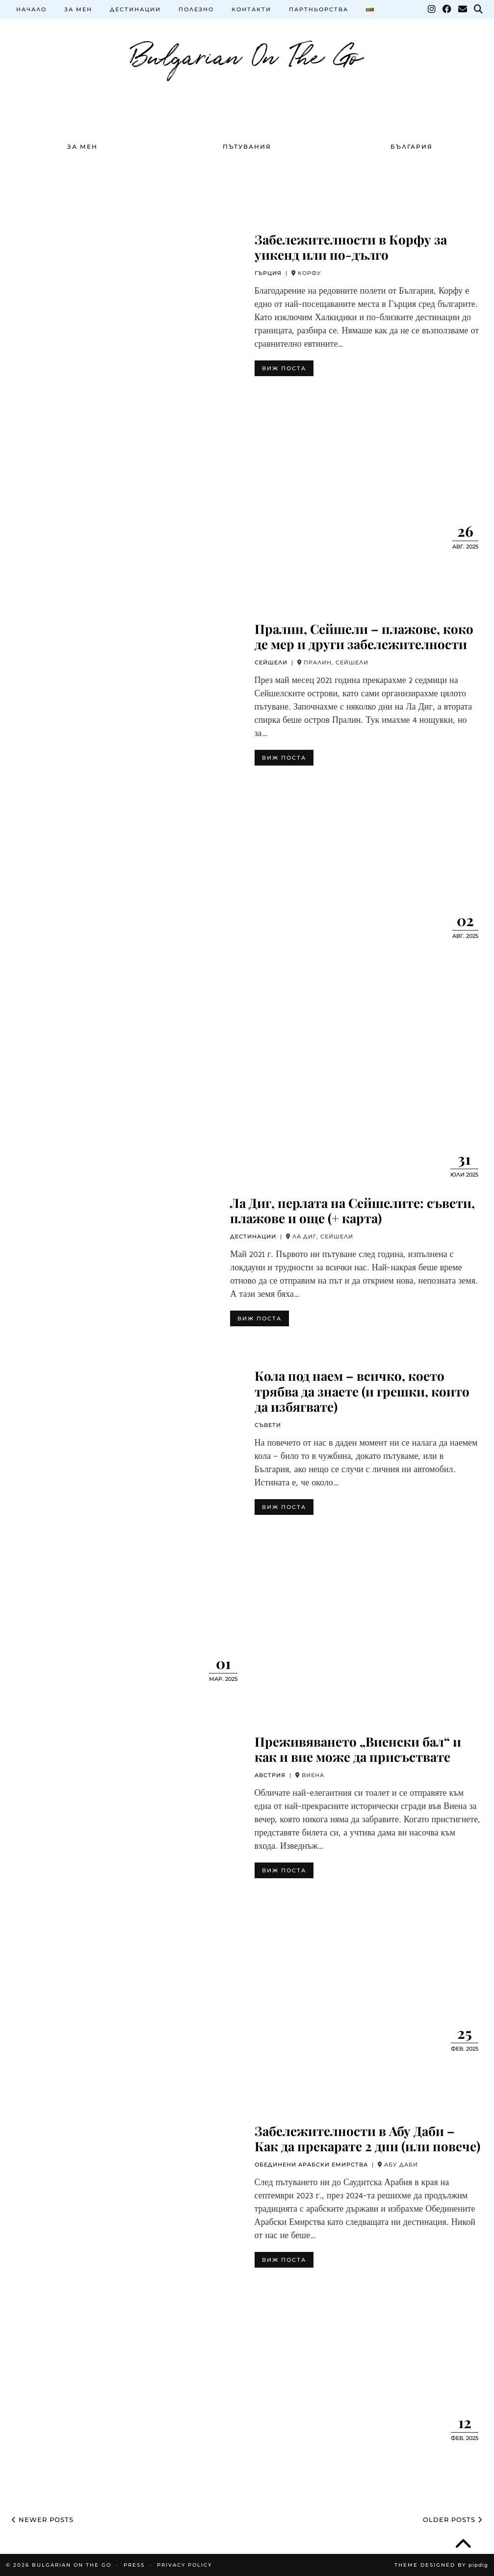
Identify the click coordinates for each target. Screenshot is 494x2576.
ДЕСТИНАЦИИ (135, 9)
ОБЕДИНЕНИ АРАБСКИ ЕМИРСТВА (311, 2164)
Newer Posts (43, 2519)
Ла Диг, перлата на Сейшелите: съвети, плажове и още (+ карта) (352, 1210)
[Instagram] (432, 9)
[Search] (479, 9)
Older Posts (452, 2519)
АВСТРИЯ (270, 1775)
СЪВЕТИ (268, 1425)
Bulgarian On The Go (247, 54)
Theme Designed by (441, 2565)
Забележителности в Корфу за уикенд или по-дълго (351, 247)
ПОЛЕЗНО (196, 9)
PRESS (134, 2565)
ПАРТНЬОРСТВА (318, 9)
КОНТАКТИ (251, 9)
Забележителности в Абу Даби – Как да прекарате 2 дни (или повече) (367, 2138)
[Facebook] (447, 9)
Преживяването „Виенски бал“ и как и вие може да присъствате (358, 1749)
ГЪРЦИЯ (268, 273)
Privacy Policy (184, 2565)
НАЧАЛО (31, 9)
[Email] (463, 9)
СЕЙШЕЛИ (271, 662)
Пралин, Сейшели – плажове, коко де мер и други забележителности (364, 636)
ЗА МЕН (78, 9)
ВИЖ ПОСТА (284, 368)
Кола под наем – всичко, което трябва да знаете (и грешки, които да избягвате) (362, 1391)
